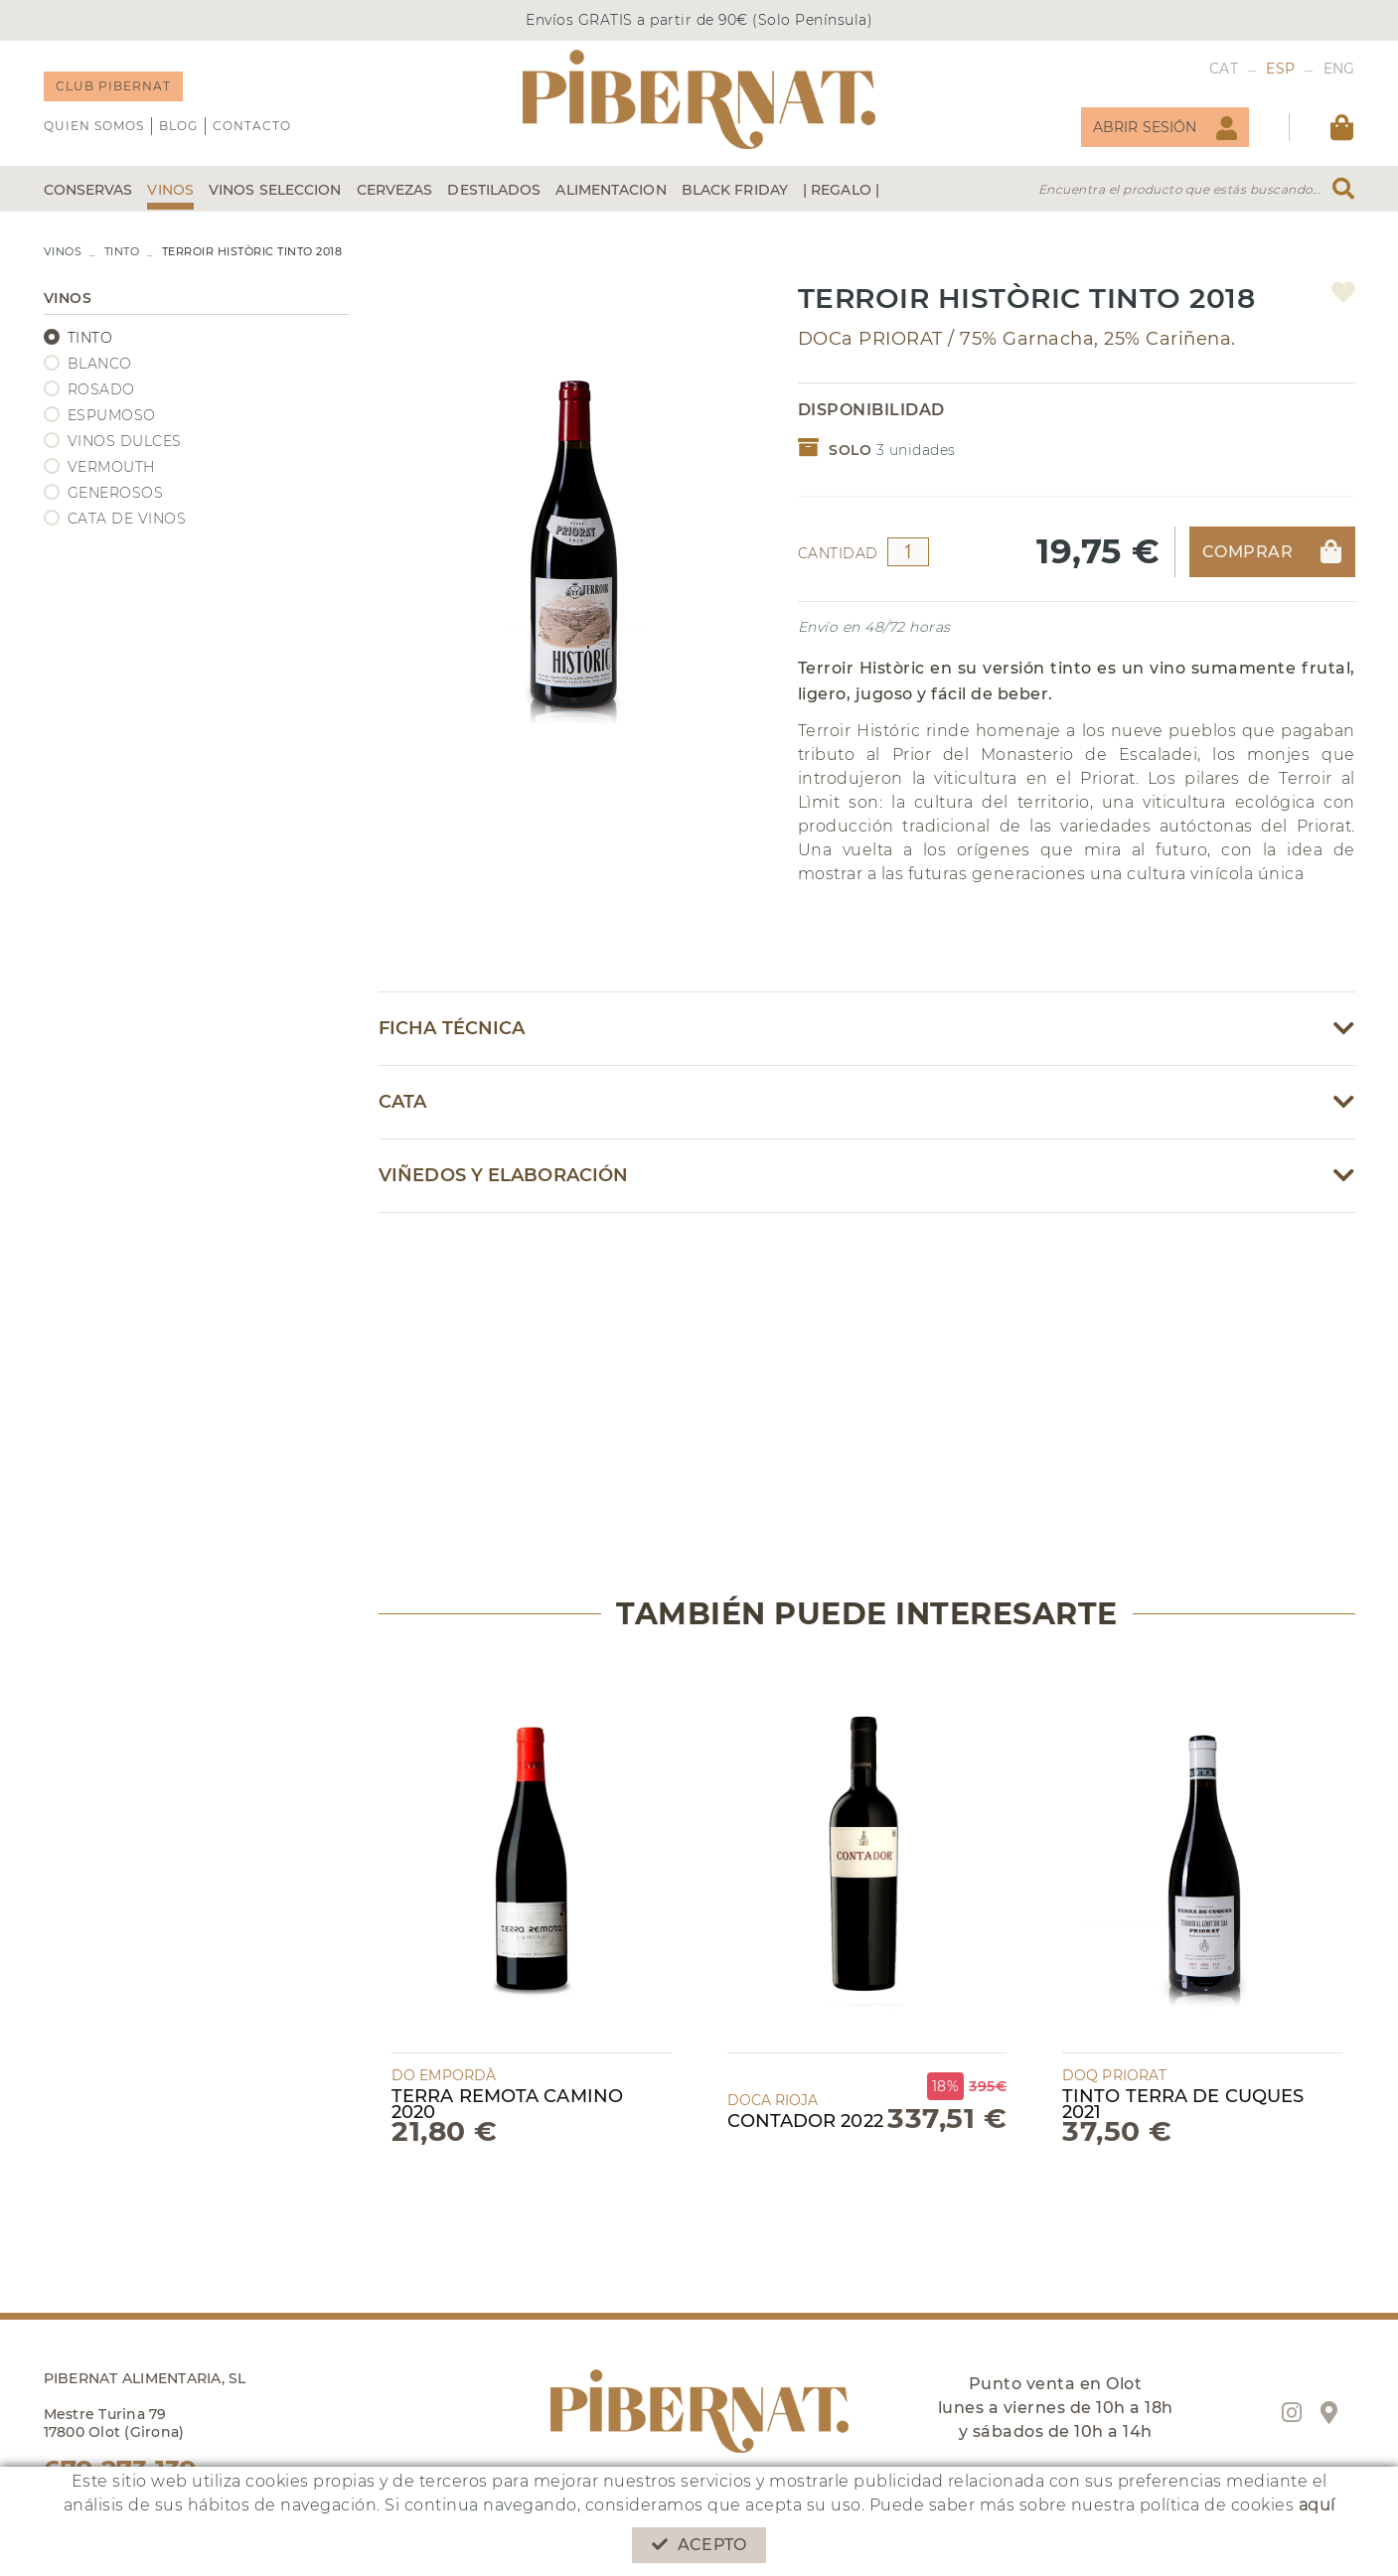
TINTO (122, 251)
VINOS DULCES (125, 441)
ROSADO (101, 389)
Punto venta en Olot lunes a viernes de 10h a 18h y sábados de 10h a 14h (1055, 2407)
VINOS (63, 251)
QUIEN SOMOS (94, 125)
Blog (178, 125)
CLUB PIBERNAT (113, 85)
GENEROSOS (116, 493)
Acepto (699, 2544)
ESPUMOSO (112, 415)
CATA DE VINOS (127, 519)
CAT (1223, 68)
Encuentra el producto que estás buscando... (1179, 189)
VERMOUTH (111, 467)
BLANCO (100, 364)
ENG (1339, 68)
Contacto (252, 125)
